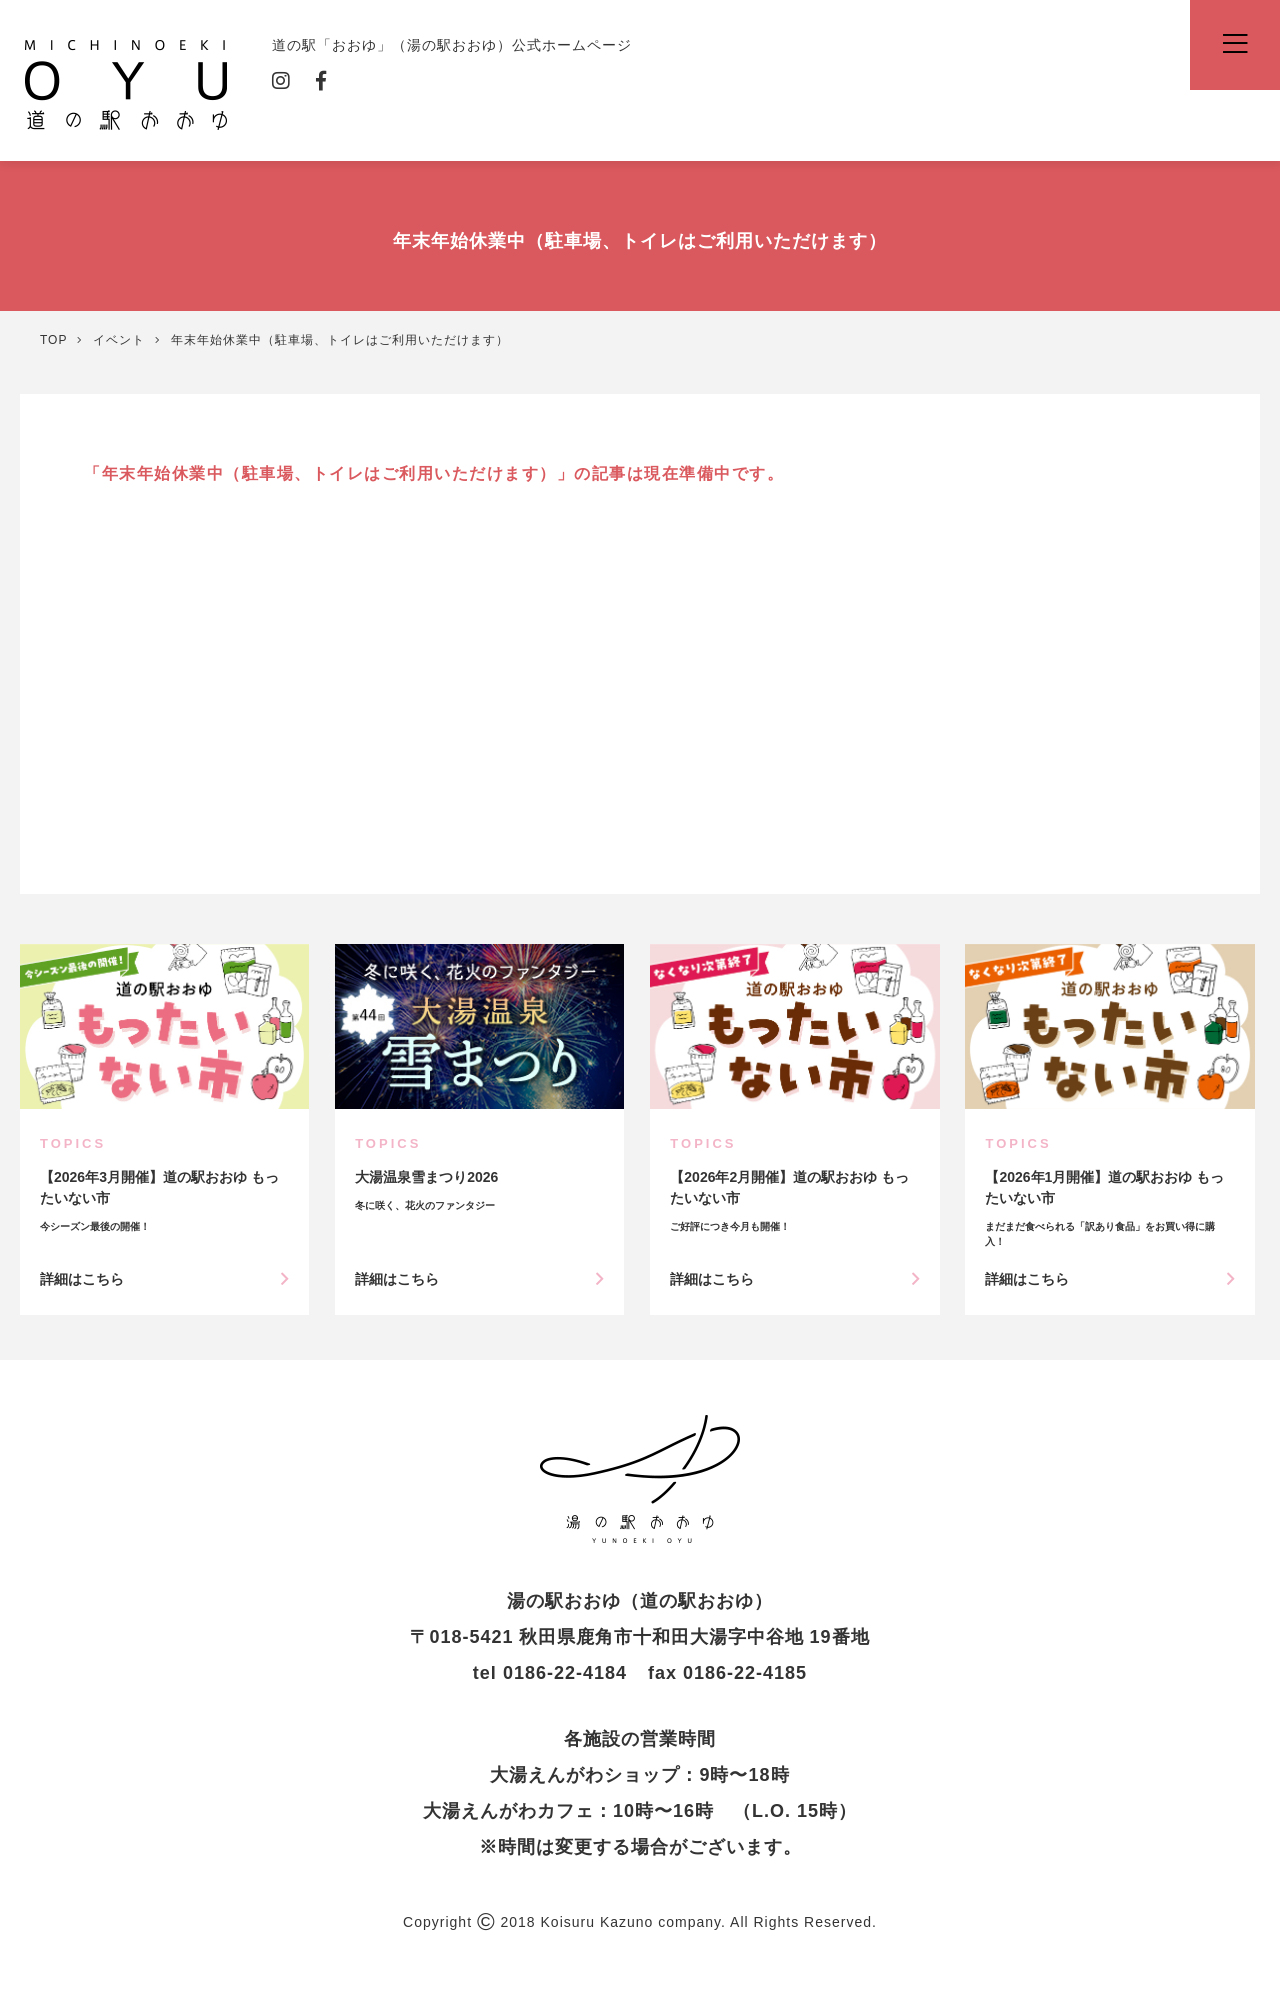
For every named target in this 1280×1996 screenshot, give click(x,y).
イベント (119, 340)
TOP (53, 340)
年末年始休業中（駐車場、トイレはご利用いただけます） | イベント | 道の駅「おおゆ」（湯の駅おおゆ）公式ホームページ (640, 1479)
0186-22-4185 (745, 1673)
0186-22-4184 (565, 1673)
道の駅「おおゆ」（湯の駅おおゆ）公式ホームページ (126, 83)
